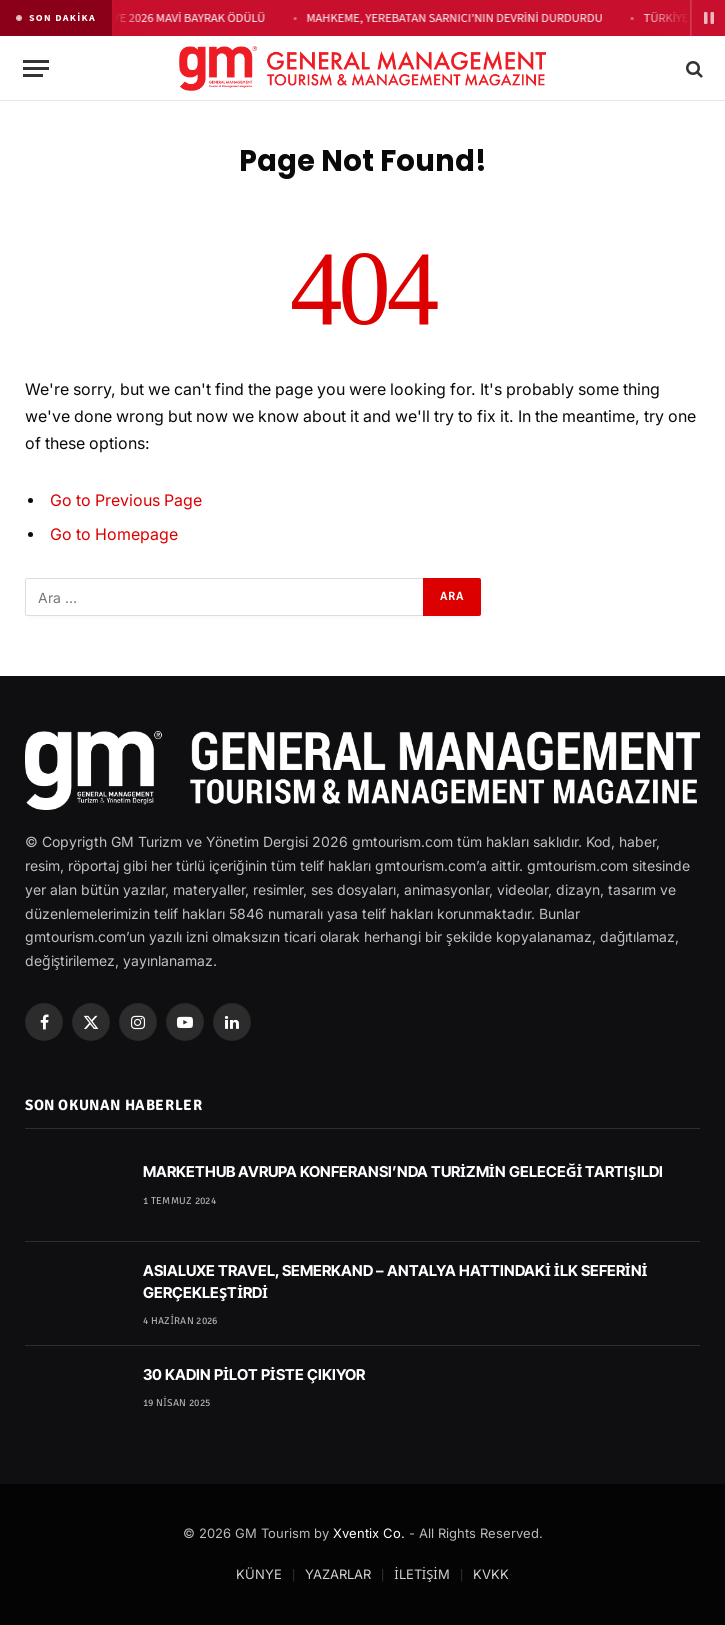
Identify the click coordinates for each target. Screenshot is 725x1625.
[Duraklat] (708, 18)
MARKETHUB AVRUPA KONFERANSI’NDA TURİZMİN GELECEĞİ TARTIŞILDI (403, 1171)
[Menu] (36, 68)
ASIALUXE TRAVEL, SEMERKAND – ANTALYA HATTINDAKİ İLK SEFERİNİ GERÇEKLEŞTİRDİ (395, 1281)
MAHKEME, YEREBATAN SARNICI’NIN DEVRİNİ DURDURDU (456, 18)
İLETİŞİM (421, 1574)
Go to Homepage (114, 534)
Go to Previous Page (126, 500)
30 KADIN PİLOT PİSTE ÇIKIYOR (254, 1374)
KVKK (491, 1574)
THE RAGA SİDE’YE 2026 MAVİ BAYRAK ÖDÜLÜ (151, 18)
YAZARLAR (338, 1574)
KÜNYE (259, 1574)
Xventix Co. (369, 1533)
